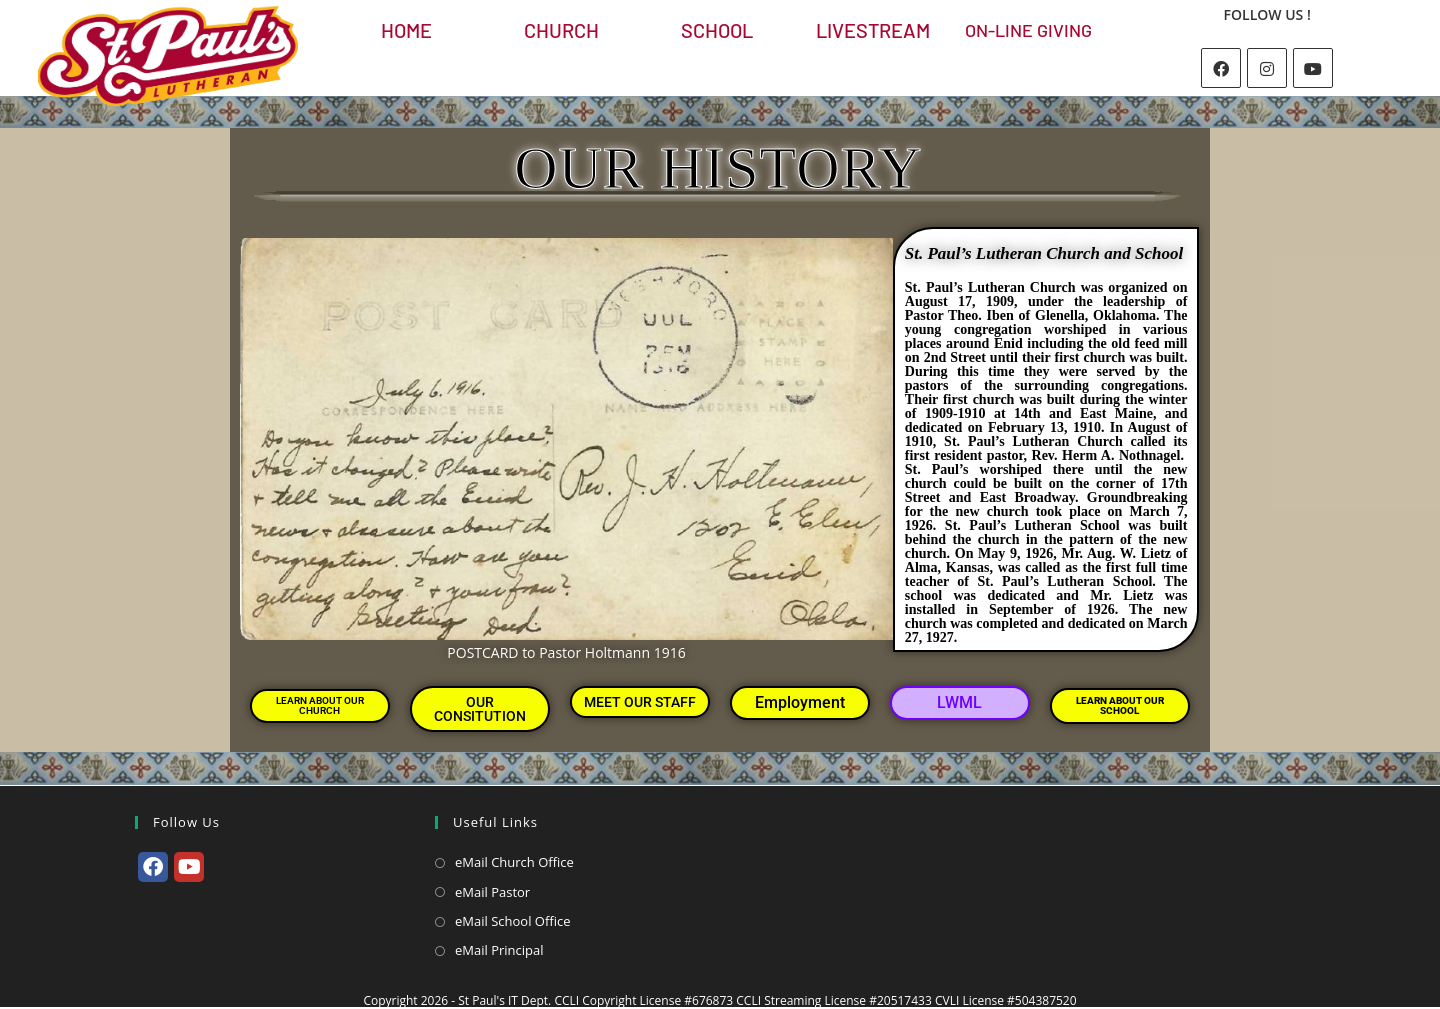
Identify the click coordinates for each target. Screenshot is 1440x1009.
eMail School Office (512, 921)
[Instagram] (1267, 68)
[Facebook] (1221, 68)
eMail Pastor (492, 892)
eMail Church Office (514, 862)
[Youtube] (1313, 68)
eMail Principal (499, 950)
